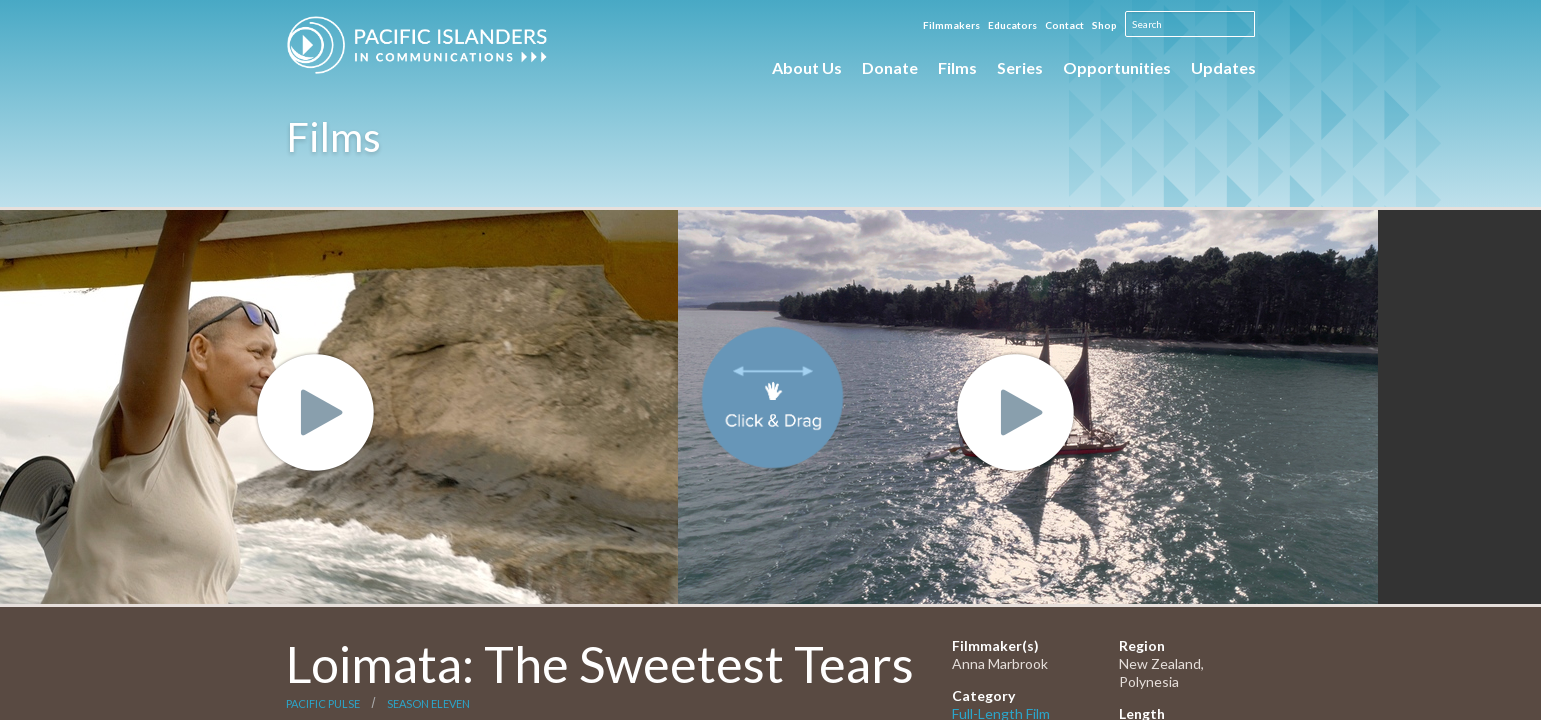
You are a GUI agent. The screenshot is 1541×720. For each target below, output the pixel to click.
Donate (890, 67)
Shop (1104, 25)
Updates (1223, 67)
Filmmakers (951, 25)
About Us (807, 67)
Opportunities (1117, 67)
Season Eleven (428, 703)
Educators (1012, 25)
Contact (1064, 25)
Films (957, 67)
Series (1020, 67)
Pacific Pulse (323, 703)
